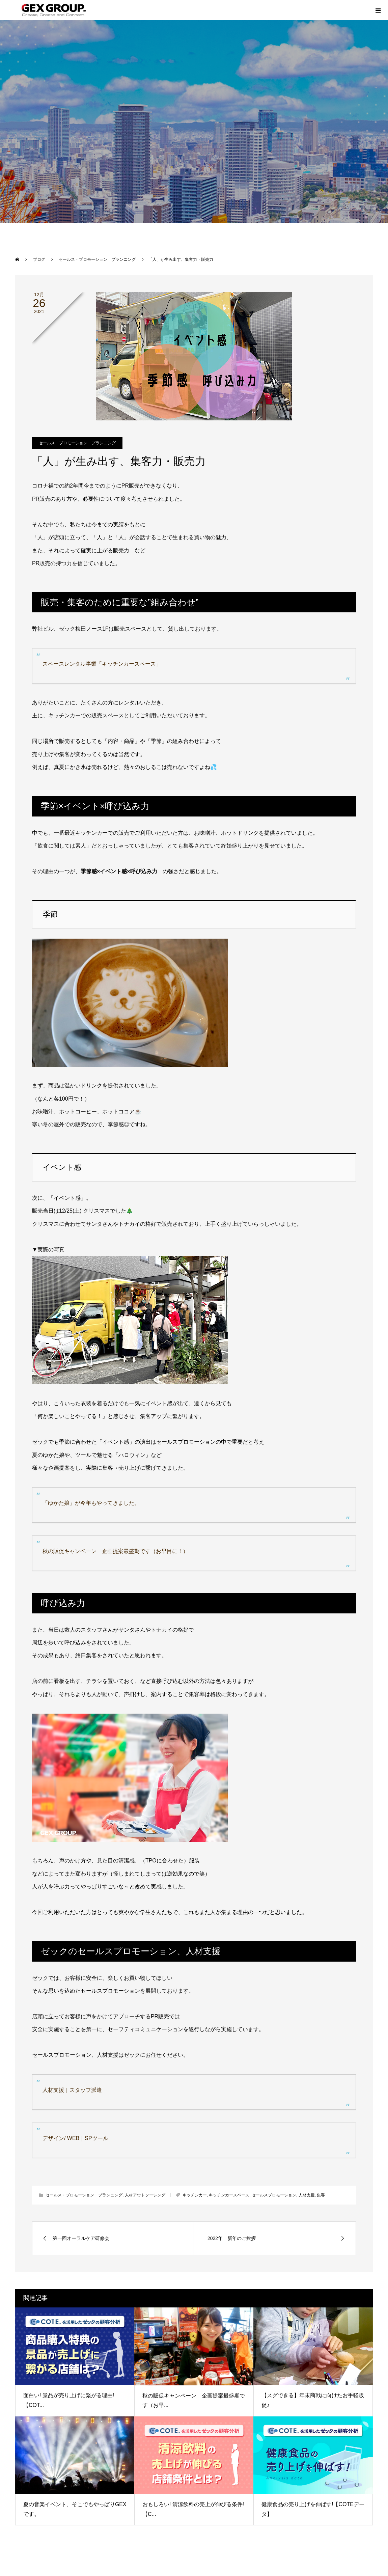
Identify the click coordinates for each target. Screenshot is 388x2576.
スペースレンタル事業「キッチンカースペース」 (102, 664)
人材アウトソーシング (145, 2195)
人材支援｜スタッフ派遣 (72, 2090)
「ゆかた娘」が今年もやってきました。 (91, 1503)
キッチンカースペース (229, 2195)
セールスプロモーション (274, 2195)
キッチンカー (195, 2195)
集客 (321, 2195)
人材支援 (307, 2195)
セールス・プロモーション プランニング (77, 443)
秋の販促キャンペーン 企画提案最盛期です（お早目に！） (115, 1551)
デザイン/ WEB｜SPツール (75, 2138)
